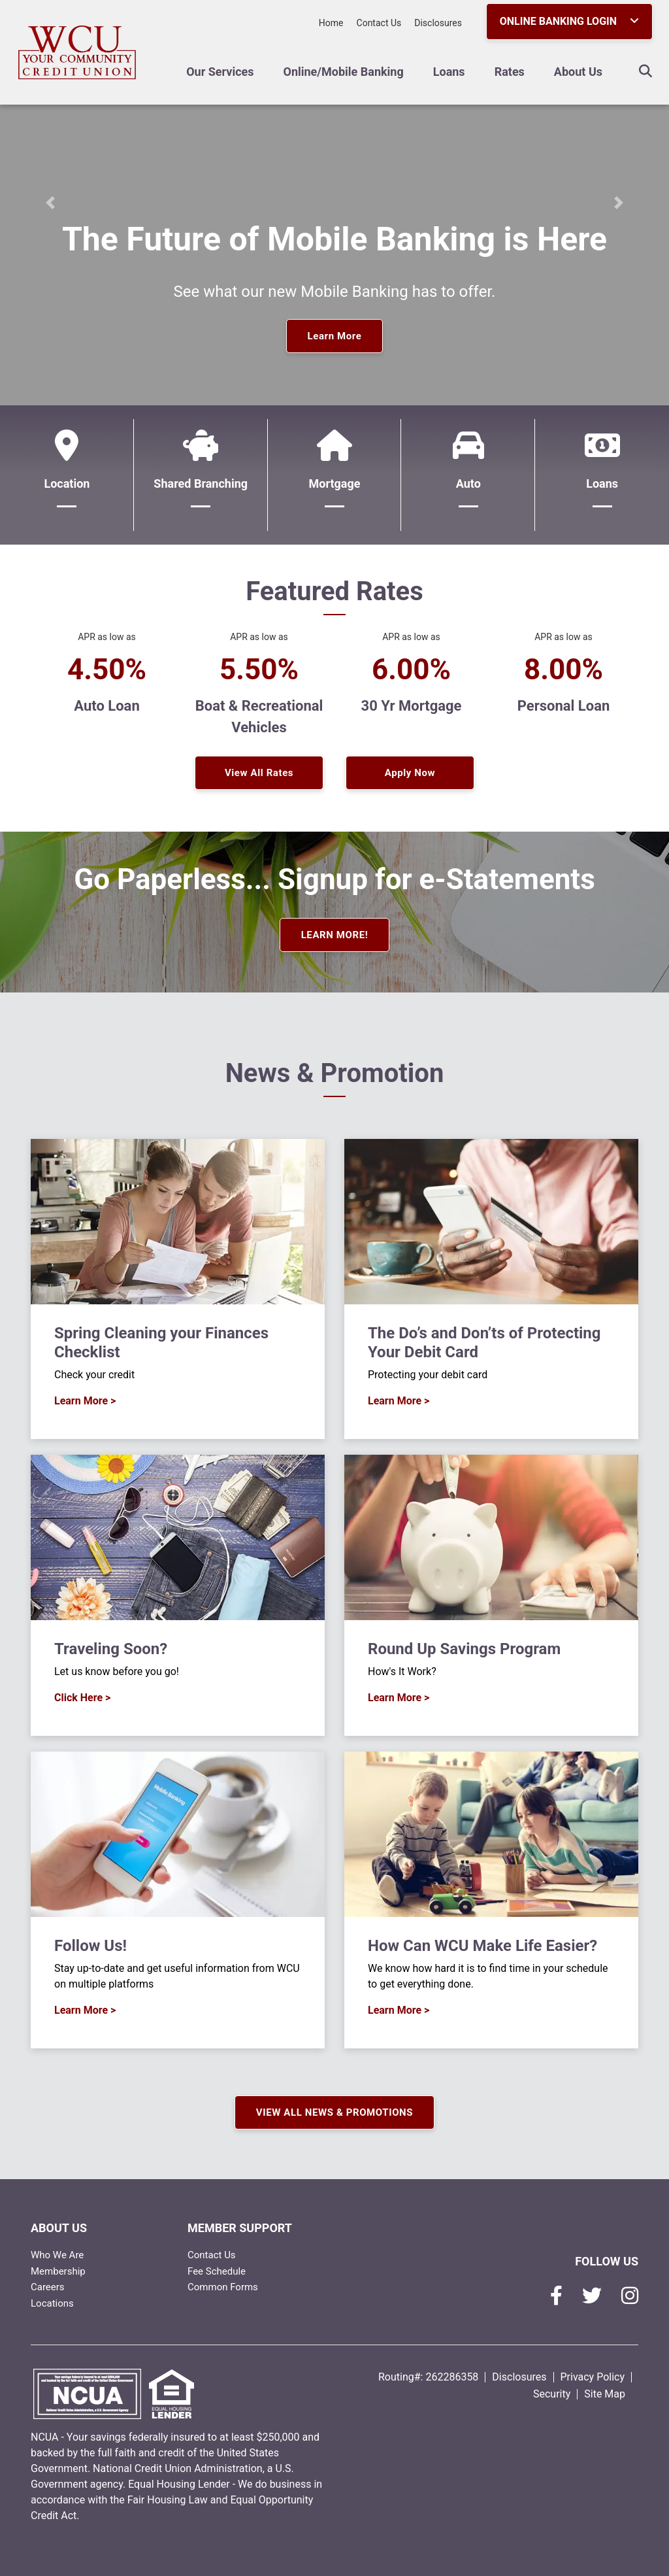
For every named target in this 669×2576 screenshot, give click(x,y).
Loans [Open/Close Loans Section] (449, 71)
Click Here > (82, 1697)
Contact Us (379, 23)
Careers (48, 2287)
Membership (58, 2271)
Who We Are (57, 2255)
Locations (52, 2303)
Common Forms (223, 2287)
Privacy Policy (593, 2377)
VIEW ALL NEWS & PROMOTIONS (334, 2112)
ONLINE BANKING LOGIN (569, 21)
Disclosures (438, 23)
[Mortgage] (335, 475)
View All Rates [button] (259, 773)
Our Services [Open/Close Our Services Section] (219, 71)
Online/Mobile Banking (344, 71)
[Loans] (602, 475)
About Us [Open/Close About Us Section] (578, 71)
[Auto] (468, 475)
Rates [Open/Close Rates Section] (510, 71)
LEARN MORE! (334, 935)
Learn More (335, 336)
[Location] (67, 475)
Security (551, 2394)
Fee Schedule (217, 2271)
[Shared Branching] (201, 475)
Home (331, 23)
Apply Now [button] (410, 773)
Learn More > (85, 1401)
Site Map (604, 2394)
